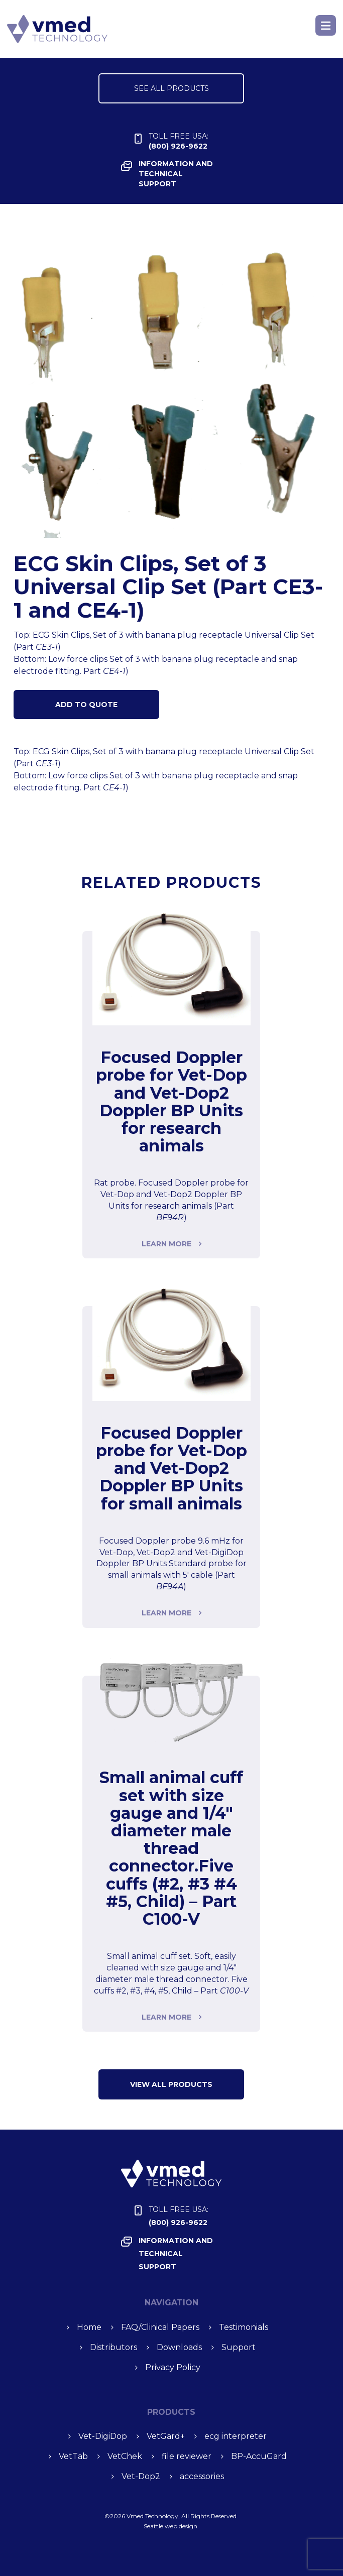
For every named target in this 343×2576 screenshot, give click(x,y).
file (186, 2456)
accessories (202, 2476)
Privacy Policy (172, 2367)
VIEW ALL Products (171, 2084)
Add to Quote (86, 704)
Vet (166, 2436)
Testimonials (243, 2327)
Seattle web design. (171, 2526)
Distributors (113, 2347)
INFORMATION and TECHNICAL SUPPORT (176, 173)
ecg (235, 2436)
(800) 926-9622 (178, 141)
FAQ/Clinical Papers (160, 2327)
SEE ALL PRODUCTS (171, 88)
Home (89, 2327)
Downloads (179, 2347)
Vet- (102, 2436)
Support (238, 2347)
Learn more (166, 1243)
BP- (259, 2456)
